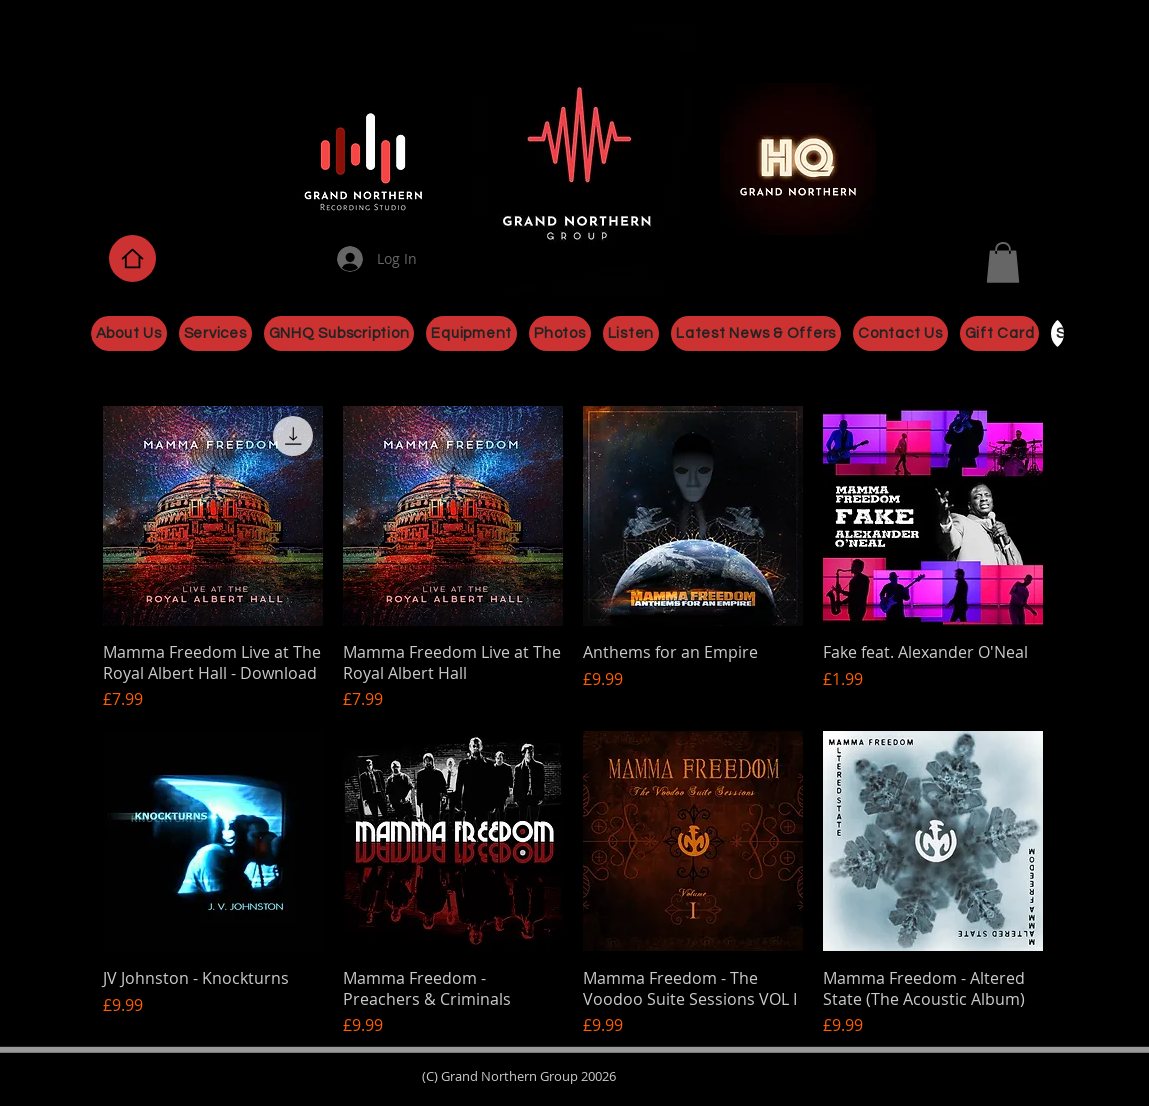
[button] (1003, 262)
